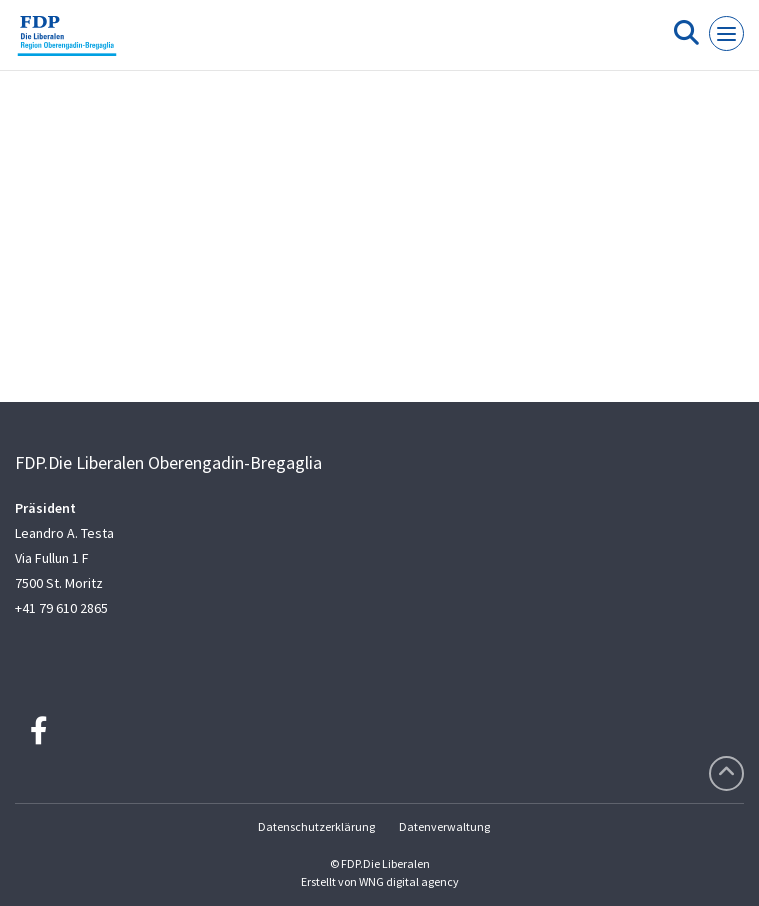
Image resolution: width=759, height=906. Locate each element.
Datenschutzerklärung (316, 826)
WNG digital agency (409, 881)
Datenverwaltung (444, 826)
